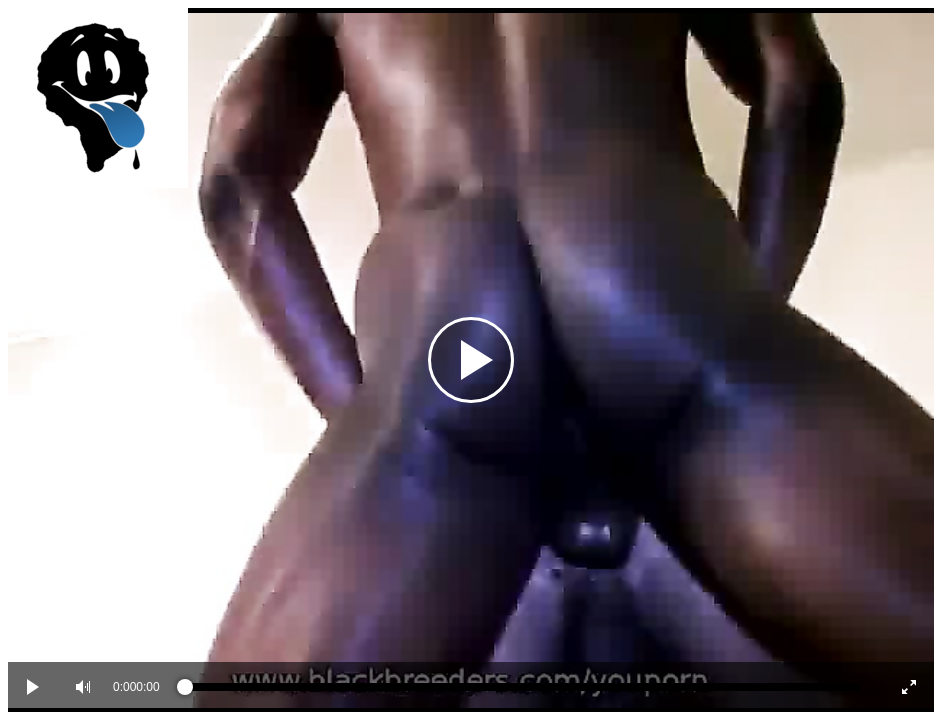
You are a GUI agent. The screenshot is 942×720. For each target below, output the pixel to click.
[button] (83, 687)
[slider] (522, 687)
